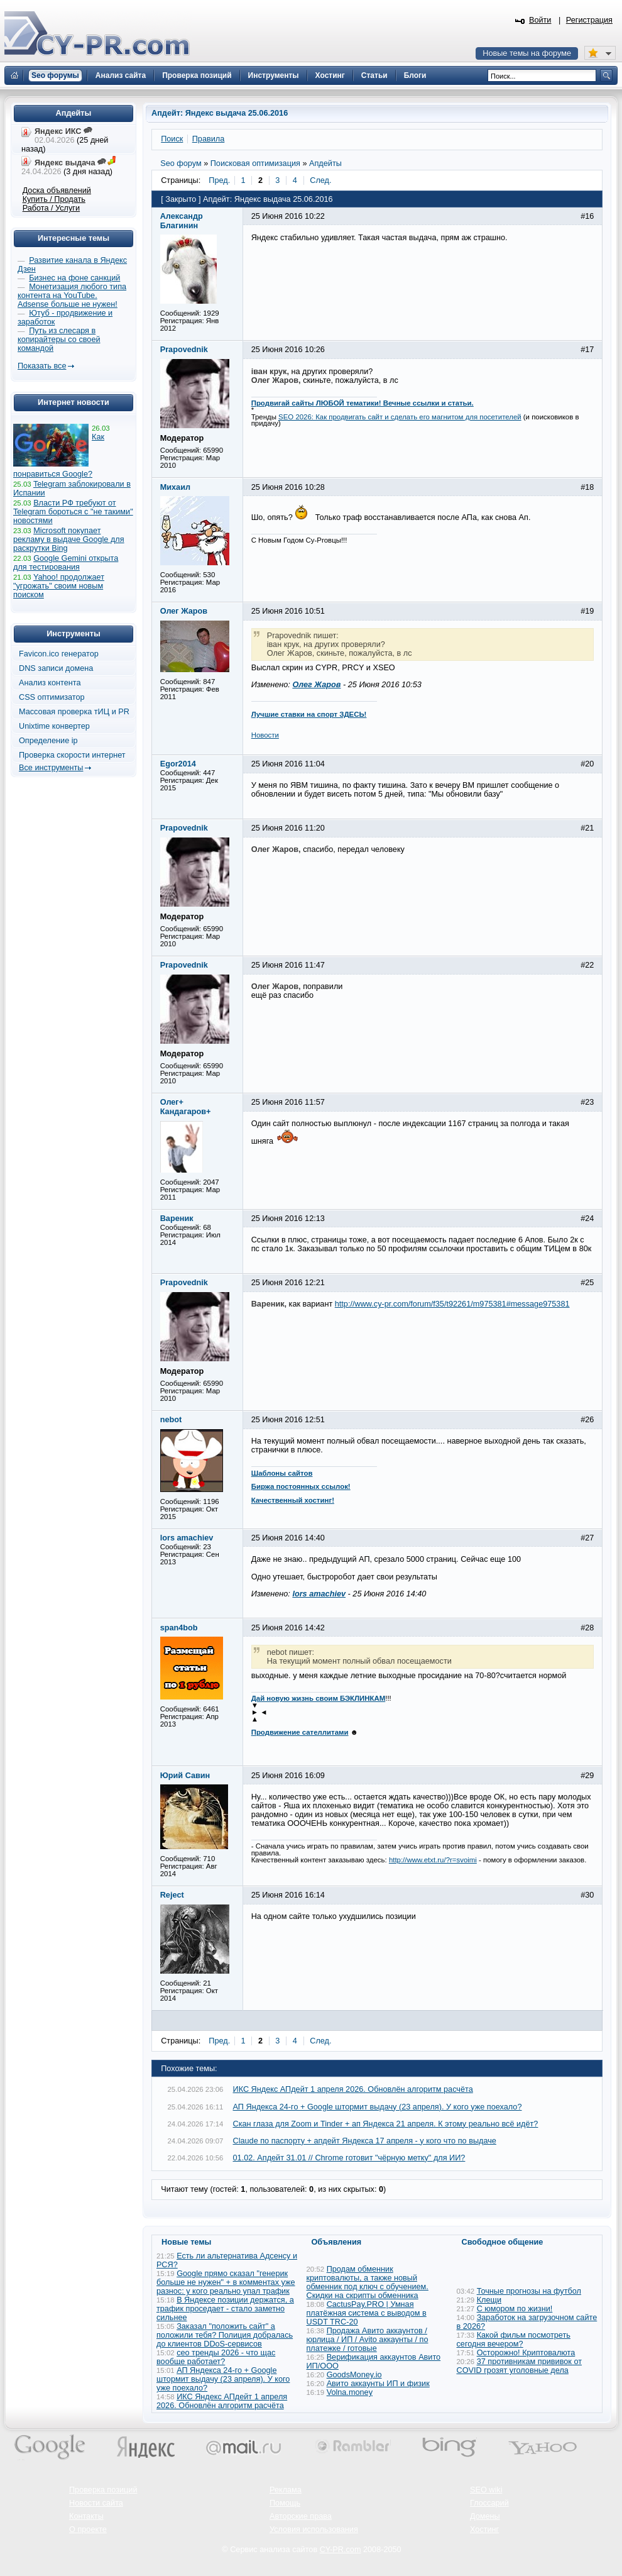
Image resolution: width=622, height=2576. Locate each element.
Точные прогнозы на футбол (529, 2291)
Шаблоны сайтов (282, 1473)
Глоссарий (489, 2503)
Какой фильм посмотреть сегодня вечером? (513, 2339)
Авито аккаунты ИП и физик (378, 2383)
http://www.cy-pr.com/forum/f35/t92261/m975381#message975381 (452, 1304)
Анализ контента (50, 682)
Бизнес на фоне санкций (74, 278)
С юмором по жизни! (515, 2308)
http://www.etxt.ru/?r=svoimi (433, 1860)
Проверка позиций (103, 2489)
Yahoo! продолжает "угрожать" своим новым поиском (58, 586)
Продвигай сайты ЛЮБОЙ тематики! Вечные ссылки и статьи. (362, 403)
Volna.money (350, 2392)
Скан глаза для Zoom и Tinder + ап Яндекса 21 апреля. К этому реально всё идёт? (385, 2124)
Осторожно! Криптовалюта (526, 2352)
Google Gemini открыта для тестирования (65, 563)
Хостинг (484, 2529)
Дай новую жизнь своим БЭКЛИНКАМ (318, 1698)
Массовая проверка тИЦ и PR (74, 711)
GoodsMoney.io (354, 2374)
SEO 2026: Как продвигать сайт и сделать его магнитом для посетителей (399, 417)
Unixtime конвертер (54, 726)
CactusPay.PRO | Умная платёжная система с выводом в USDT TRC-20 (367, 2313)
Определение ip (48, 740)
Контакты (86, 2516)
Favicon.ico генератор (59, 654)
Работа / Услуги (51, 208)
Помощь (285, 2503)
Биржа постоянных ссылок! (301, 1486)
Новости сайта (96, 2503)
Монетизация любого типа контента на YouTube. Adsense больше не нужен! (72, 295)
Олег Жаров (316, 684)
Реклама (286, 2489)
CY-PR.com (340, 2549)
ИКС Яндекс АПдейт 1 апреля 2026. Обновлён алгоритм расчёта (353, 2089)
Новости (265, 735)
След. (320, 180)
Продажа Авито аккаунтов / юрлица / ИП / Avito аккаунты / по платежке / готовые (367, 2339)
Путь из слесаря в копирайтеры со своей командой (59, 339)
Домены (485, 2516)
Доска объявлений (57, 190)
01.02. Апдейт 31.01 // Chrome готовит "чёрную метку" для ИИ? (349, 2157)
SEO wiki (486, 2489)
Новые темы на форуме (527, 53)
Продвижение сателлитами (300, 1732)
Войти (540, 20)
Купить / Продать (54, 199)
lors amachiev (319, 1593)
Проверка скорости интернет (72, 755)
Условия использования (314, 2529)
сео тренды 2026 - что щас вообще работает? (215, 2357)
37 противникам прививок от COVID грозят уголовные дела (519, 2366)
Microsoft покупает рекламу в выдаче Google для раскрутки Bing (68, 539)
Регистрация (589, 20)
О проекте (88, 2529)
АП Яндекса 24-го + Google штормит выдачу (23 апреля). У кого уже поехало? (377, 2107)
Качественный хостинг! (292, 1500)
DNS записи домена (56, 668)
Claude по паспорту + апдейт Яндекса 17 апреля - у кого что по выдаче (364, 2141)
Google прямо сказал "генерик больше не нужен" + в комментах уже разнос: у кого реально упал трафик (225, 2282)
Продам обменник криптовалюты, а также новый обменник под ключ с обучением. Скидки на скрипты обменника (367, 2282)
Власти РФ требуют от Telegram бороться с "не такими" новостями (73, 512)
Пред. (219, 180)
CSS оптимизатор (52, 697)
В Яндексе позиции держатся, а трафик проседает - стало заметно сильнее (225, 2309)
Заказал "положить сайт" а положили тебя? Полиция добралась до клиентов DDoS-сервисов (224, 2335)
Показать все (42, 366)
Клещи (489, 2300)
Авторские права (301, 2516)
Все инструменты (51, 767)
